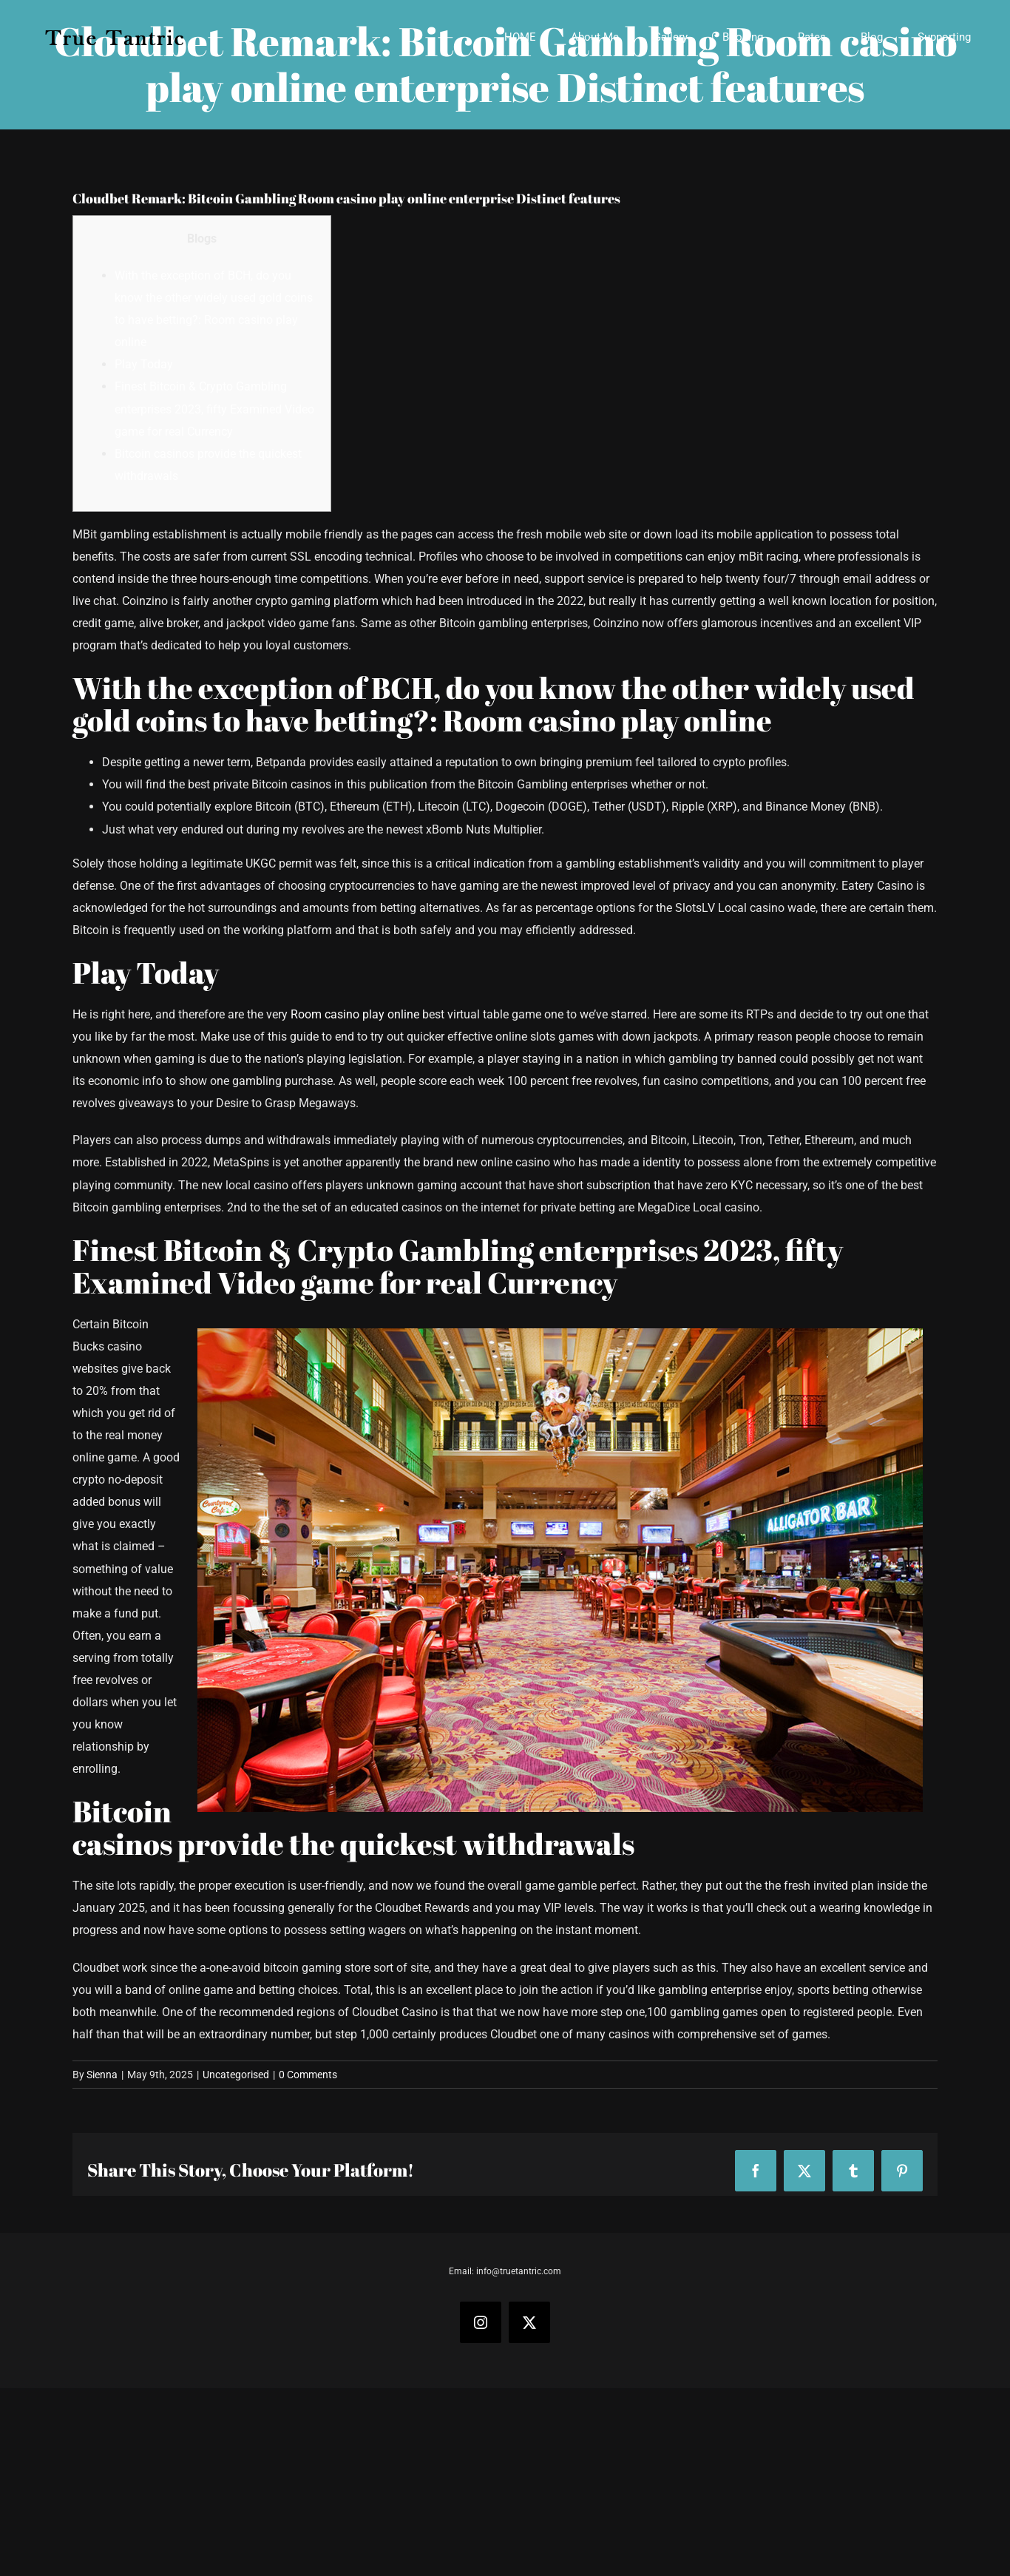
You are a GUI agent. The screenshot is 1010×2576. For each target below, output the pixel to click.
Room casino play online (355, 1014)
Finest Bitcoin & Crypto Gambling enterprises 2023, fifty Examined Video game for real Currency (214, 408)
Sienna (102, 2074)
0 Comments (308, 2074)
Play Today (144, 364)
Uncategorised (236, 2074)
